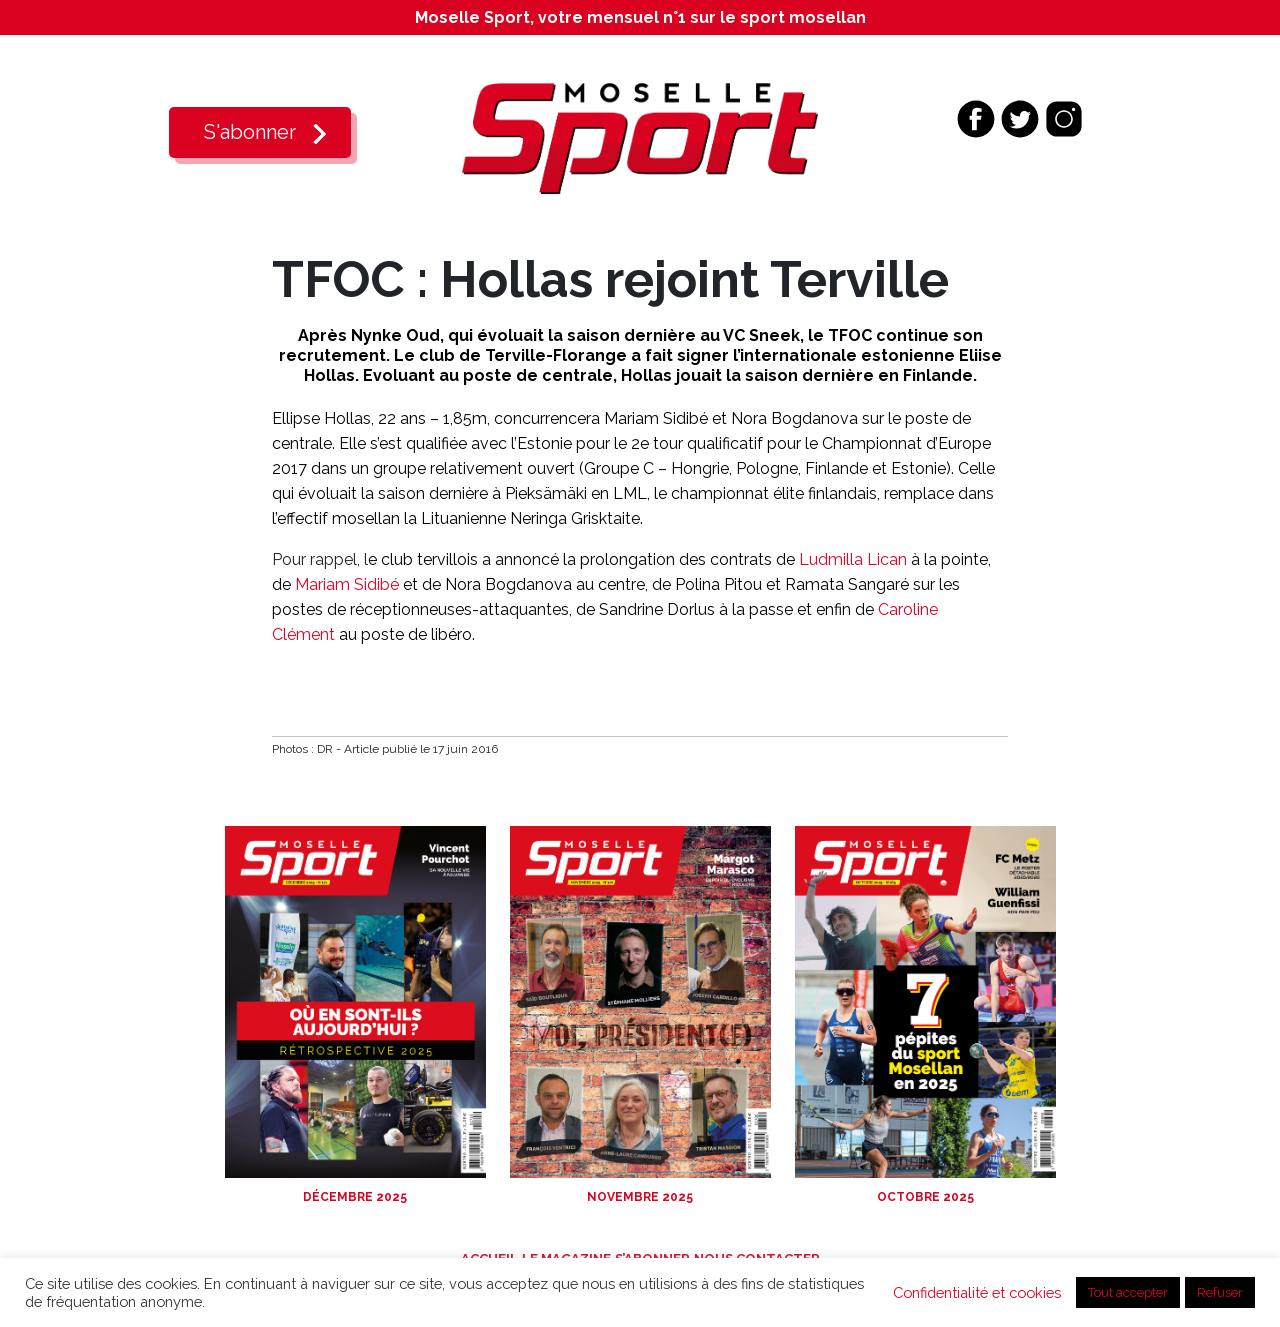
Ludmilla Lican (853, 559)
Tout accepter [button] (1128, 1292)
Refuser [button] (1220, 1292)
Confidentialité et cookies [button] (977, 1292)
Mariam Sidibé (347, 584)
